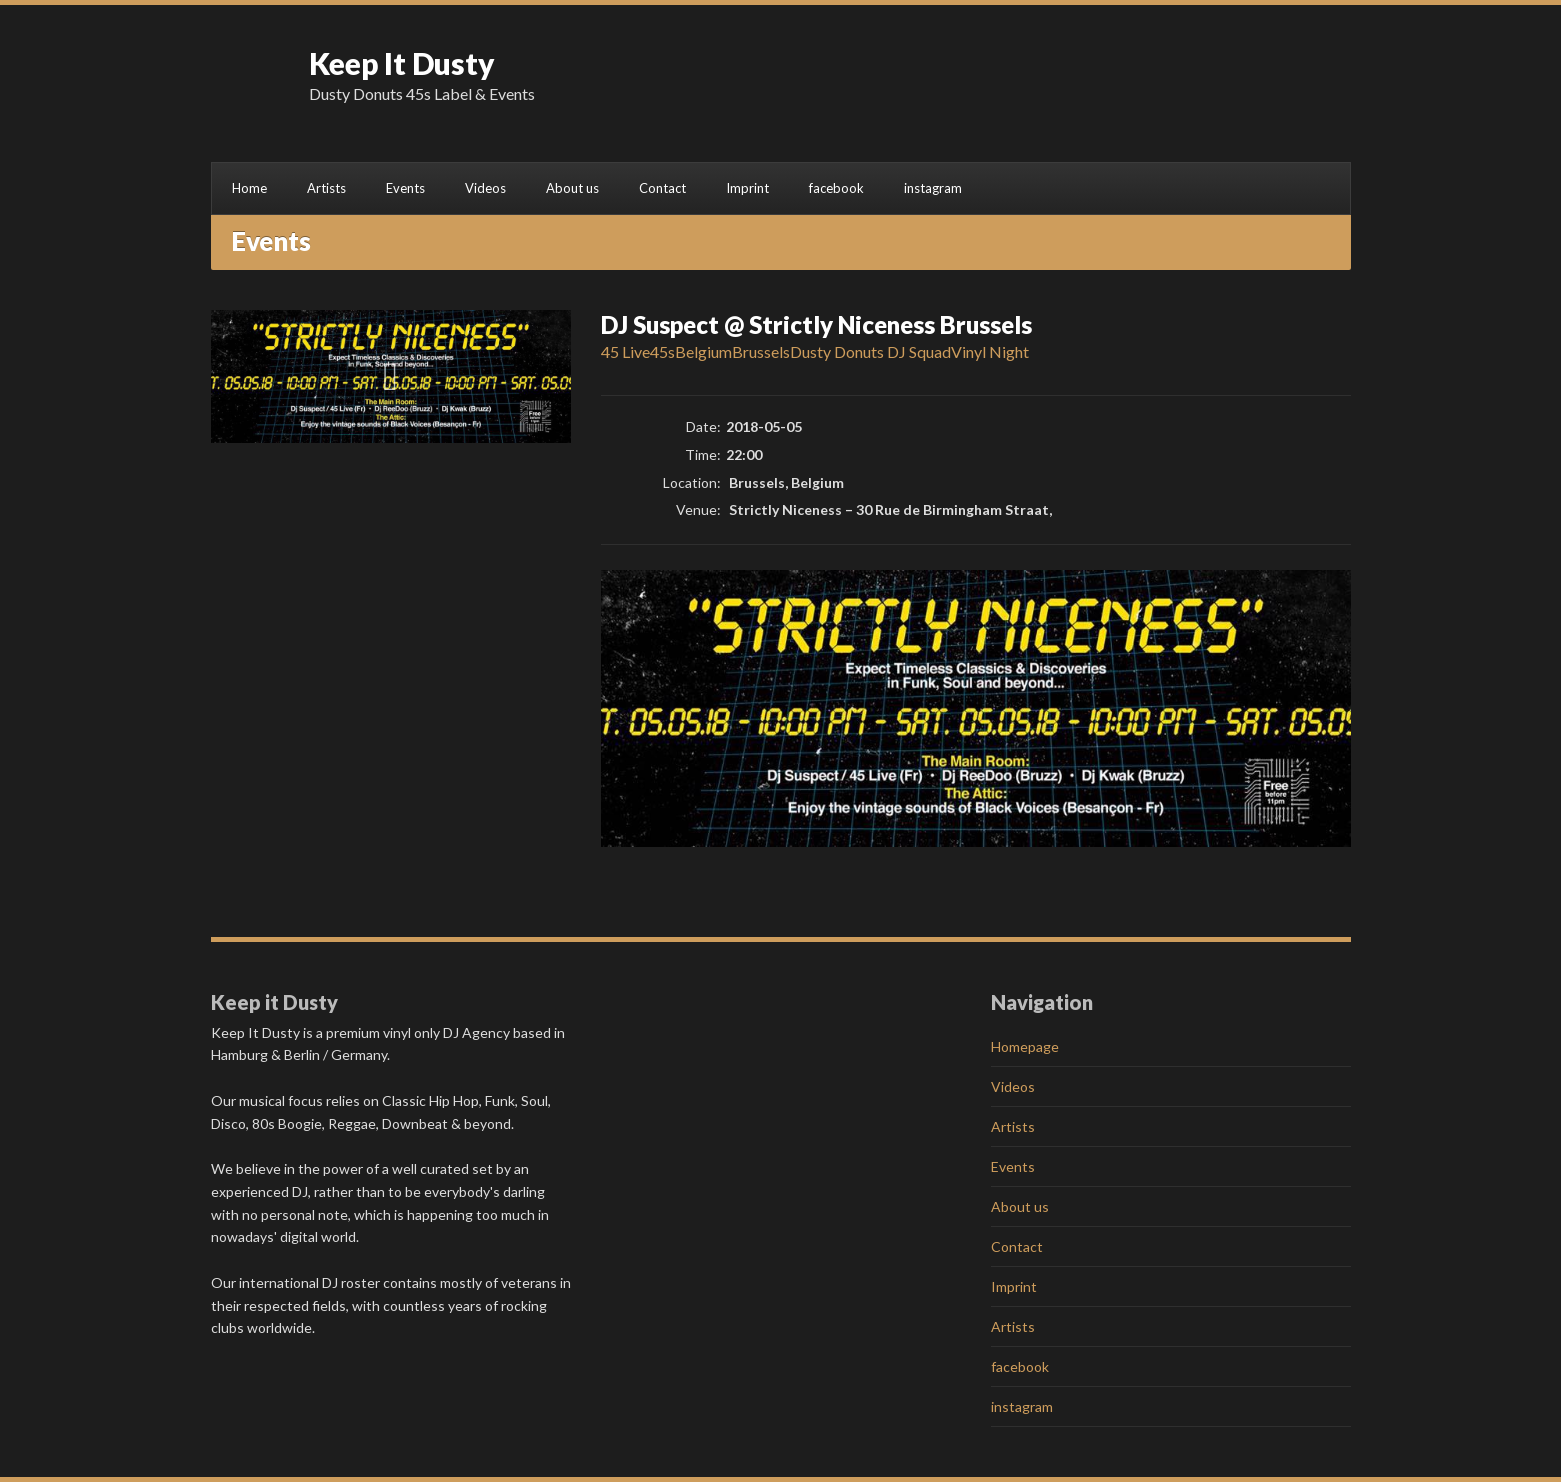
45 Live (625, 351)
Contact (662, 188)
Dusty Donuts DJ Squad (870, 351)
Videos (485, 188)
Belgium (703, 351)
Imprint (747, 188)
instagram (933, 188)
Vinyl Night (990, 351)
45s (662, 351)
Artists (326, 188)
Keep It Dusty (402, 63)
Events (405, 188)
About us (572, 188)
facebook (836, 188)
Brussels (761, 351)
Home (249, 188)
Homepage (1025, 1046)
